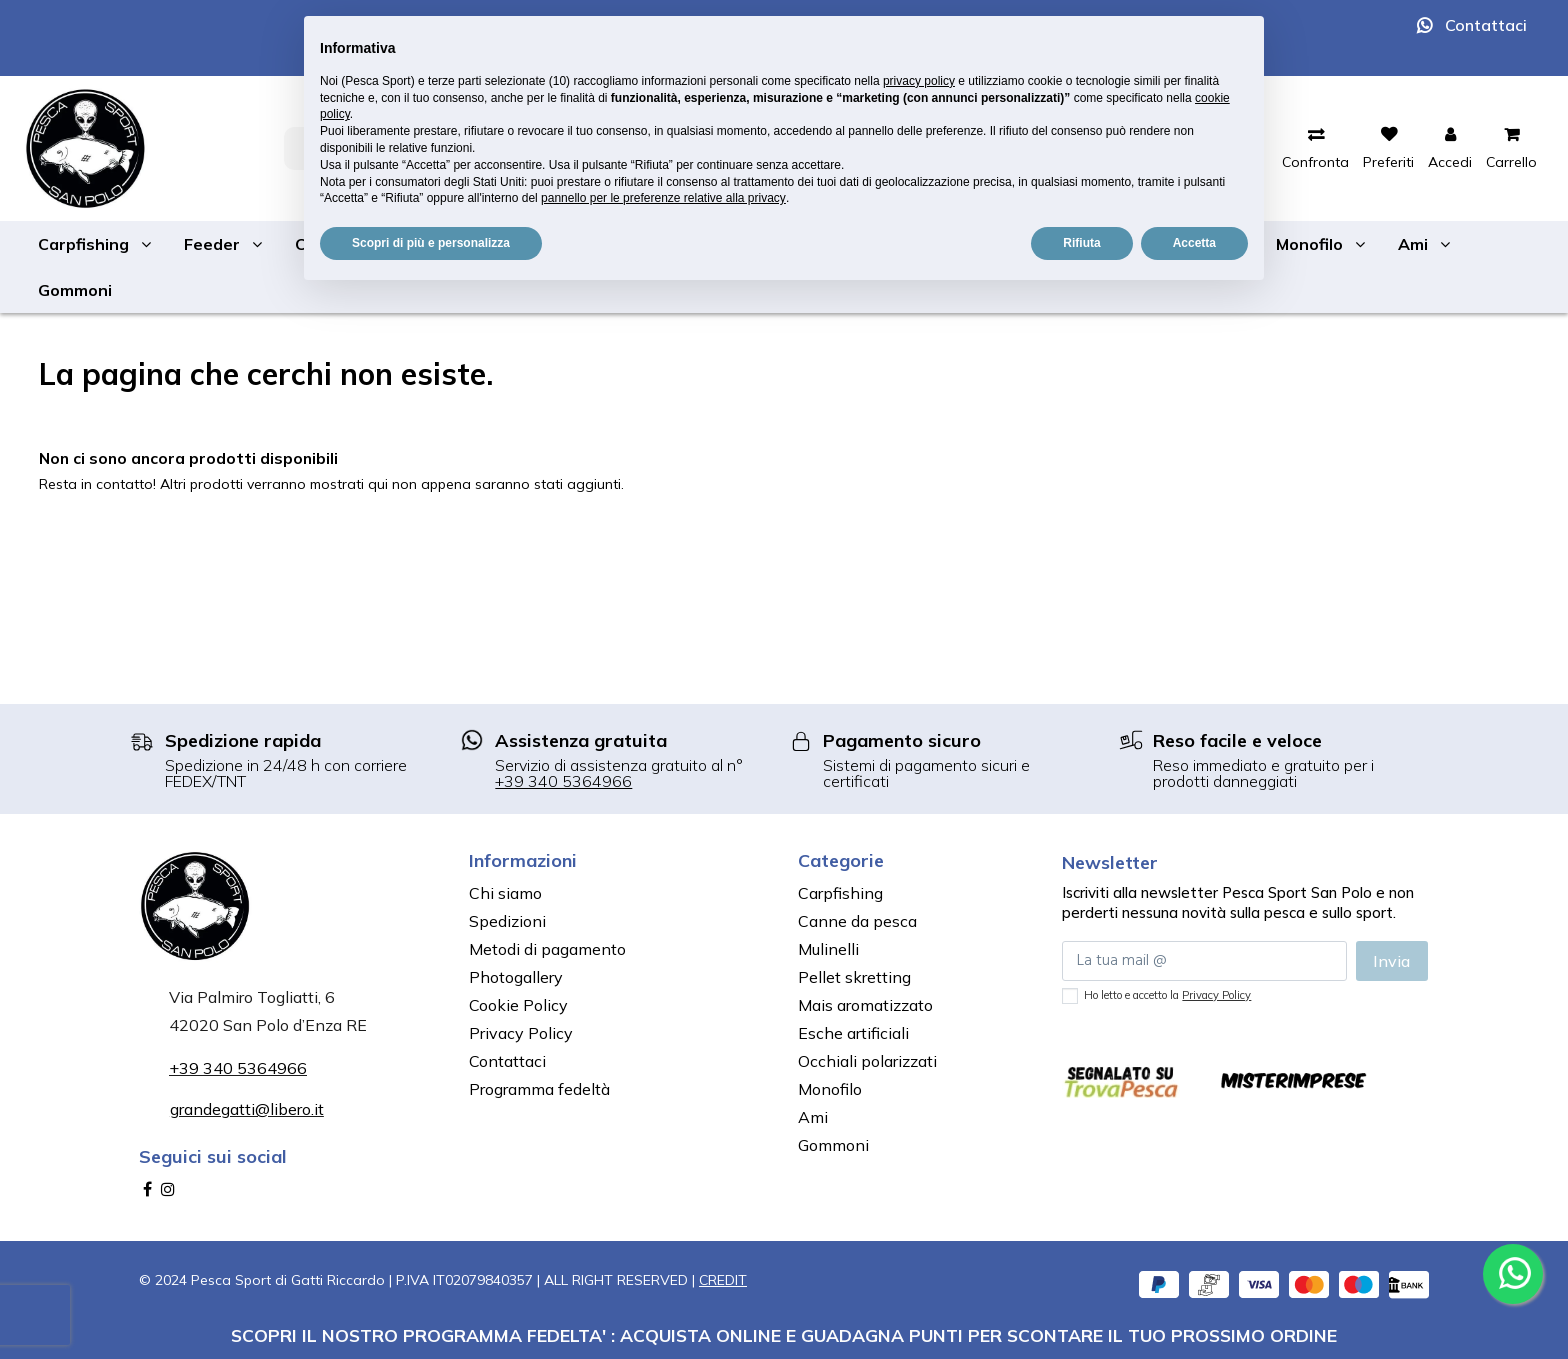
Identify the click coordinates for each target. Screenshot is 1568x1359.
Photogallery (516, 977)
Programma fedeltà (539, 1089)
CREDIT (723, 1280)
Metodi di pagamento (547, 949)
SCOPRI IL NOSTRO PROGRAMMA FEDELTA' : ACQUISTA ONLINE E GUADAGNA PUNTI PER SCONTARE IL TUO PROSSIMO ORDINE (784, 1335)
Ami (813, 1117)
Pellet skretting (854, 977)
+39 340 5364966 (563, 781)
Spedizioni (507, 921)
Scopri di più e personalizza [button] (431, 243)
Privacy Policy (521, 1033)
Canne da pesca (857, 921)
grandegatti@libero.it (247, 1109)
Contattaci (1486, 25)
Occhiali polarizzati (867, 1061)
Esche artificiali (853, 1033)
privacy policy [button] (919, 81)
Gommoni (833, 1145)
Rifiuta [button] (1081, 243)
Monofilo (830, 1089)
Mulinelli (828, 949)
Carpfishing (840, 893)
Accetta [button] (1194, 243)
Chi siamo (505, 893)
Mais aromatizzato (865, 1005)
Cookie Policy (518, 1005)
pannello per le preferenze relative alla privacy (663, 198)
